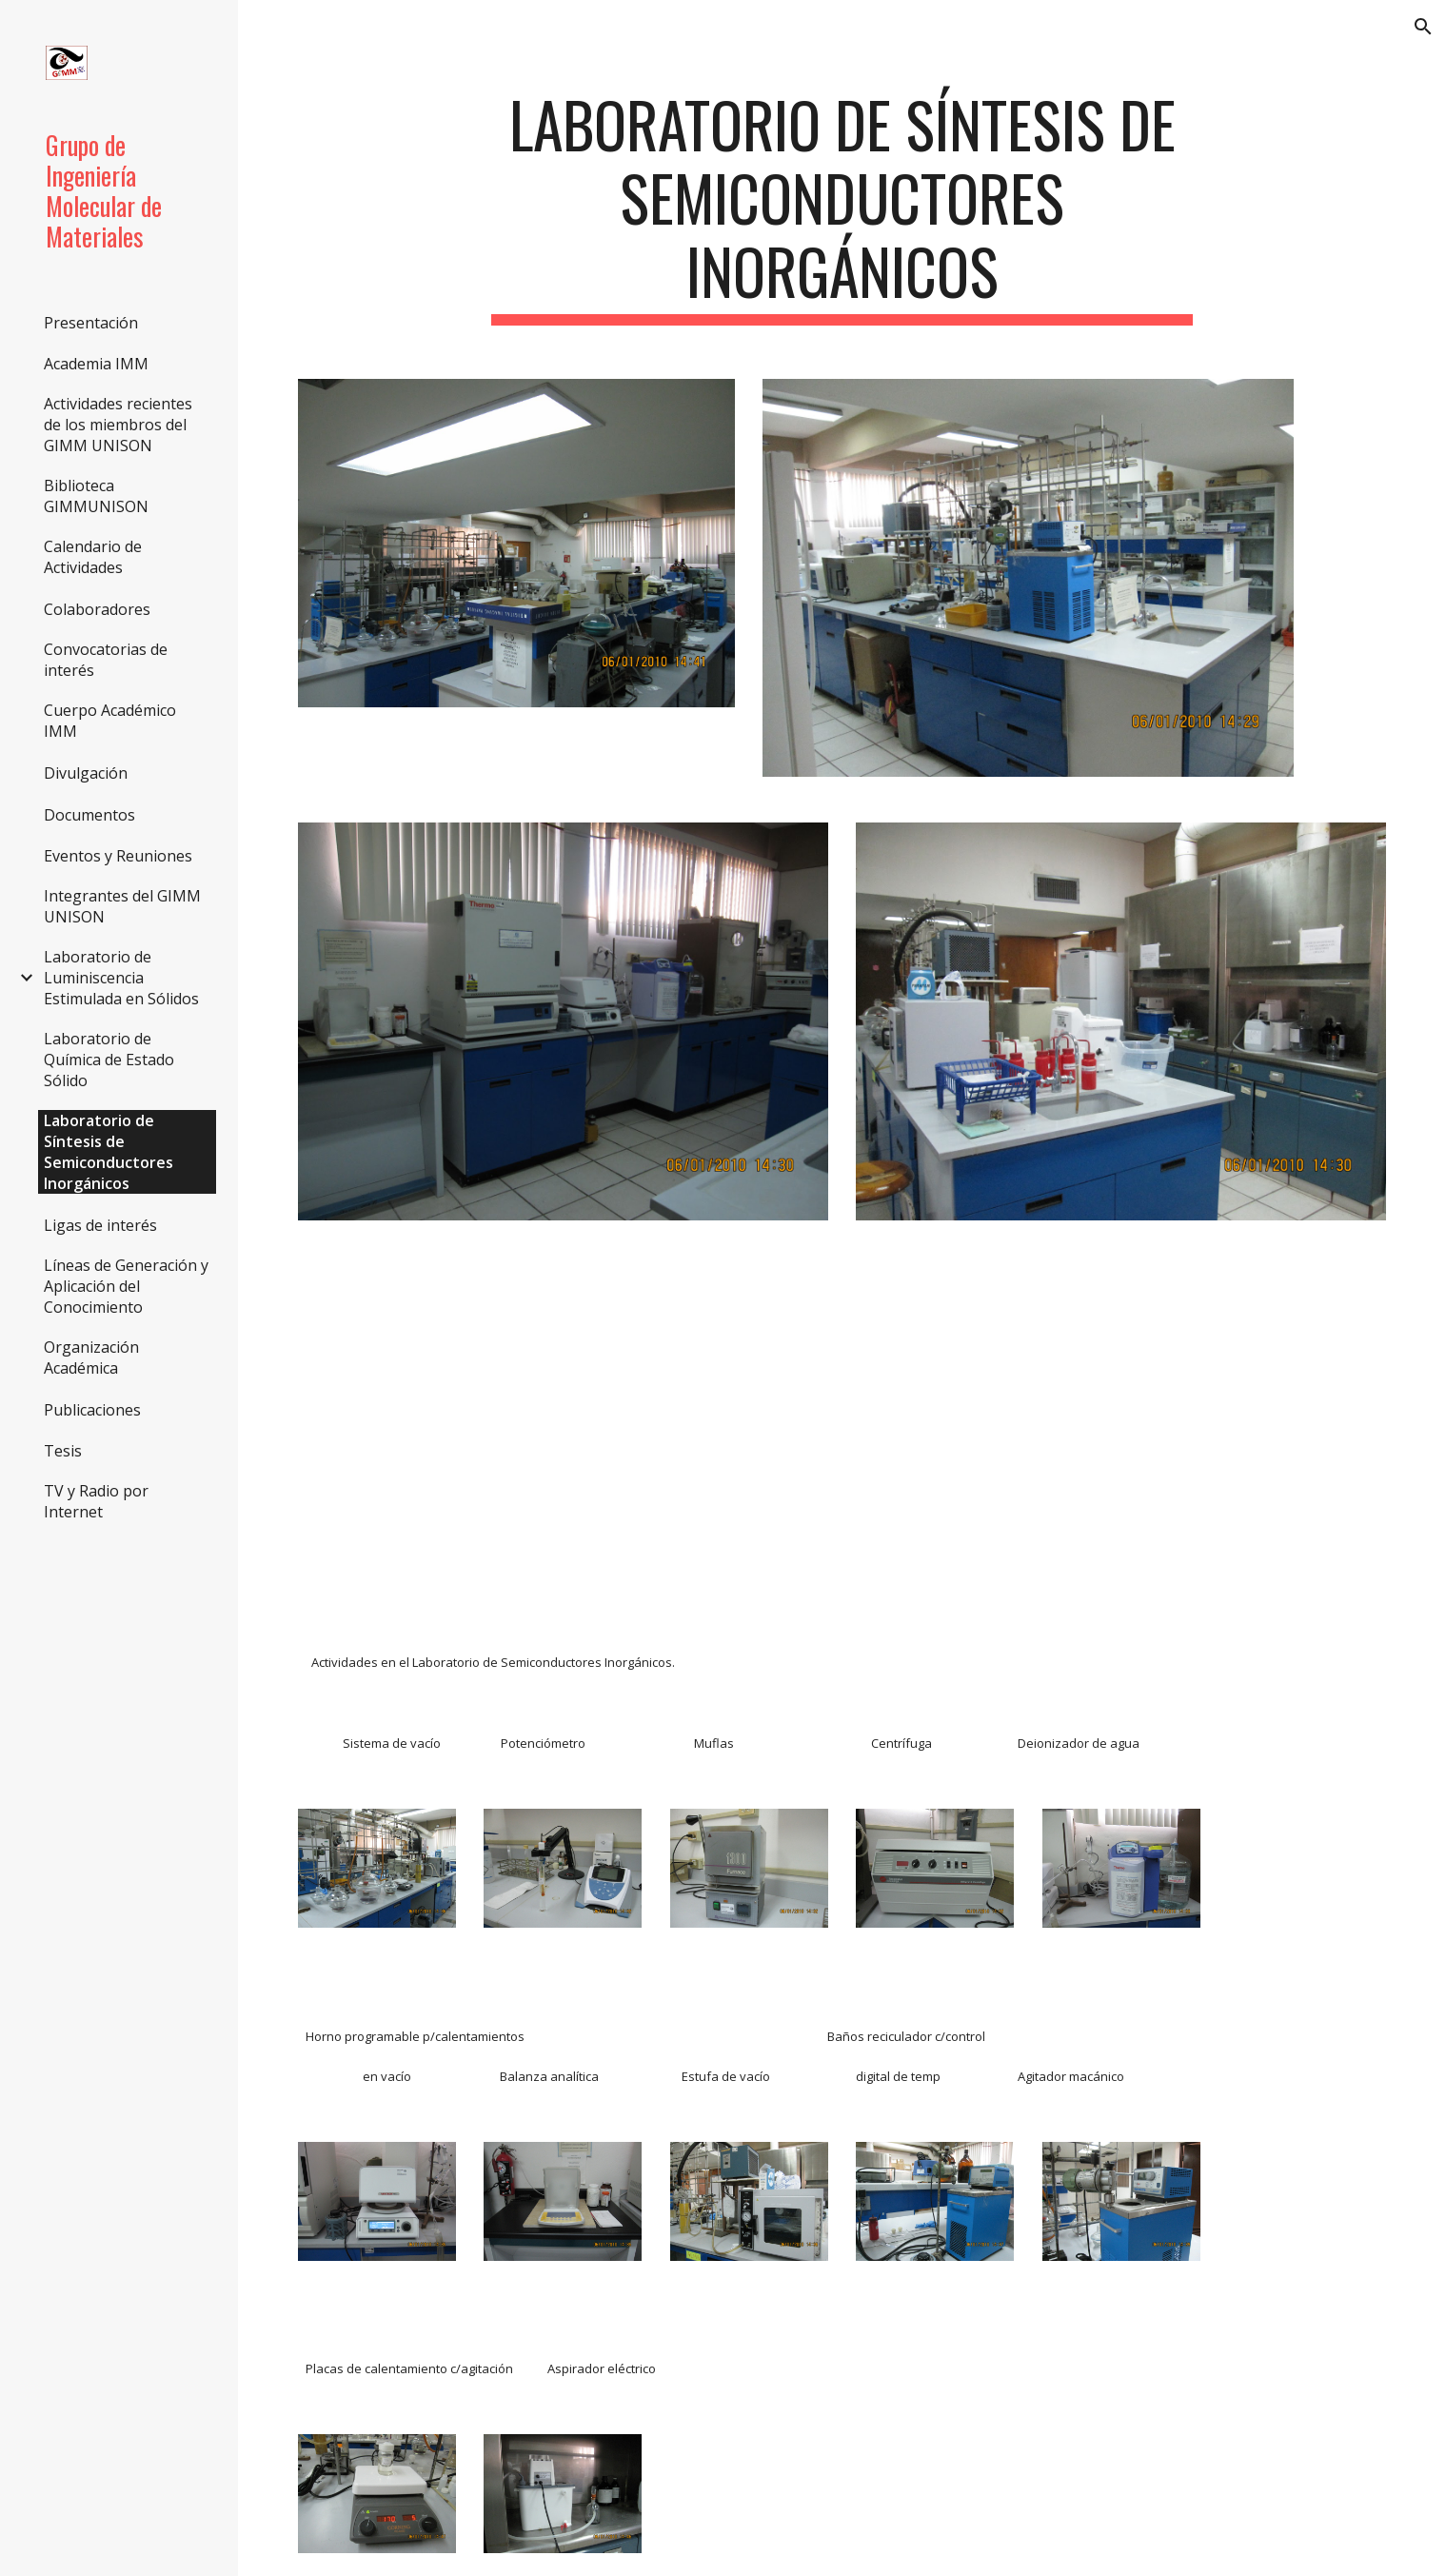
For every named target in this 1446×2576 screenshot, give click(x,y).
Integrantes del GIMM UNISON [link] (122, 906)
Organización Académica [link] (91, 1357)
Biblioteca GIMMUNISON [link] (96, 496)
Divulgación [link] (86, 773)
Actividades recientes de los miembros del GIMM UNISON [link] (118, 424)
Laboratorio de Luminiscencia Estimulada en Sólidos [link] (121, 977)
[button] (1423, 27)
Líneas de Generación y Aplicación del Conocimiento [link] (126, 1286)
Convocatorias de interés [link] (106, 660)
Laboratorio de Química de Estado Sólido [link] (109, 1059)
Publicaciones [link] (92, 1409)
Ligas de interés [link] (100, 1225)
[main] (842, 206)
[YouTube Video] (470, 1410)
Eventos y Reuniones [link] (118, 855)
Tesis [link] (63, 1450)
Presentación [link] (91, 322)
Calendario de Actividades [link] (93, 557)
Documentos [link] (89, 814)
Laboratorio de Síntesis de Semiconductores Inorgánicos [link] (108, 1152)
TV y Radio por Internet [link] (96, 1501)
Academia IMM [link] (96, 363)
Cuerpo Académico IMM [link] (110, 721)
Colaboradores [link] (97, 609)
